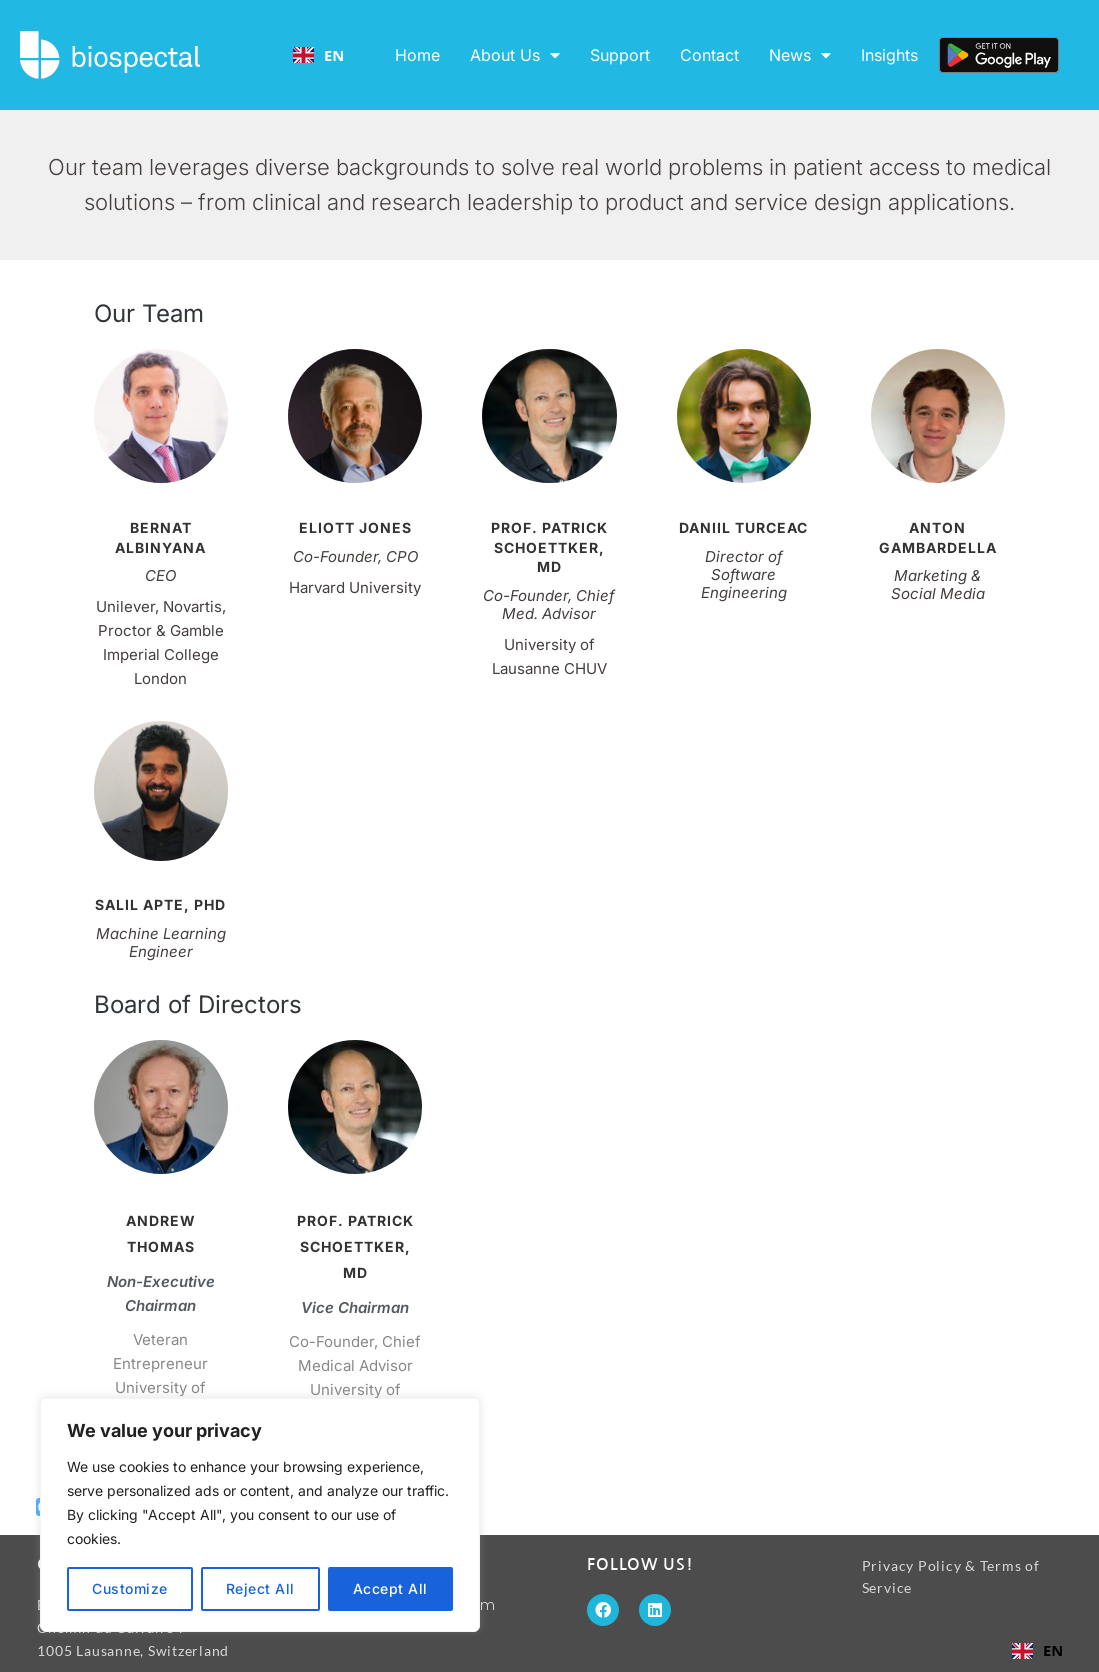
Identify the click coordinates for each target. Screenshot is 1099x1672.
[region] (260, 1515)
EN (319, 55)
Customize (130, 1588)
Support (620, 55)
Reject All (260, 1588)
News (800, 55)
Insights (889, 55)
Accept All (390, 1588)
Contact (709, 55)
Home (417, 55)
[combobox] (318, 55)
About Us (515, 55)
